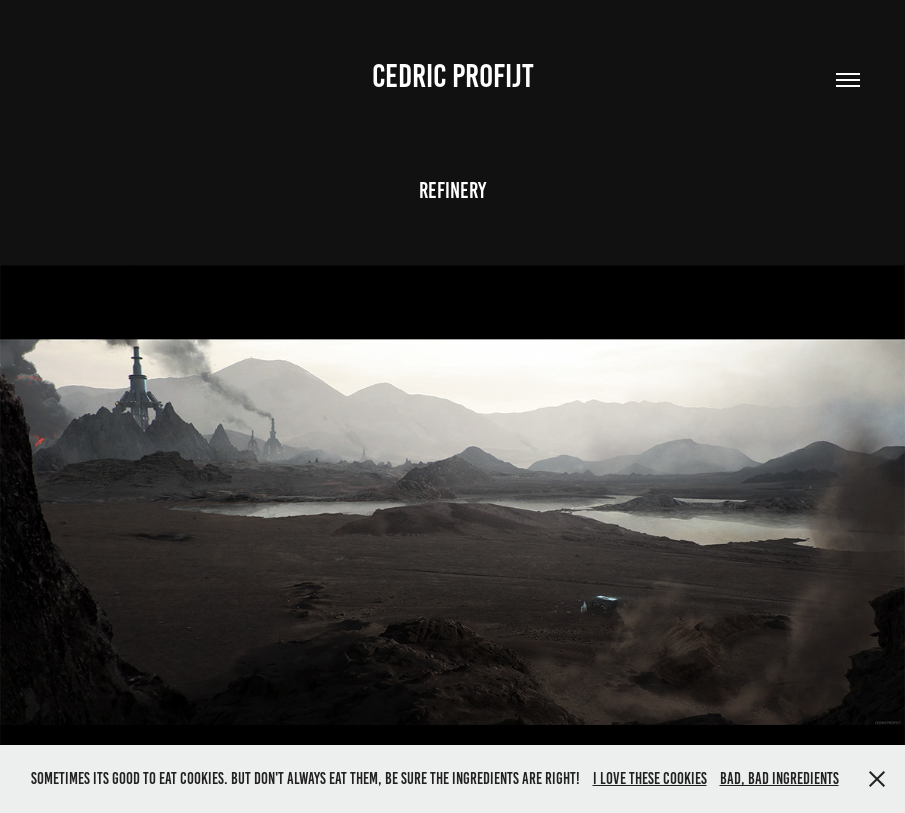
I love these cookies (650, 778)
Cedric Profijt (453, 76)
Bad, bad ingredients (779, 778)
